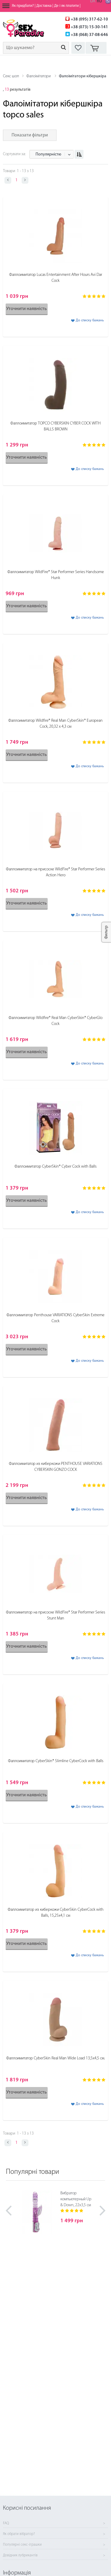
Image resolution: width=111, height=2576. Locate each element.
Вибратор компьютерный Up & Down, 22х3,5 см (75, 2199)
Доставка (44, 6)
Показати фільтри (30, 135)
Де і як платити (66, 6)
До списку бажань (90, 320)
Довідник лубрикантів (20, 2555)
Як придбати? (23, 6)
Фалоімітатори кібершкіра (82, 76)
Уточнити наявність (27, 308)
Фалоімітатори (38, 76)
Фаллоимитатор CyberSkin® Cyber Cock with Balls (55, 1166)
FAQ (6, 2523)
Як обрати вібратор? (19, 2534)
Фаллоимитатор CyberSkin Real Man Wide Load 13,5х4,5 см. (55, 2058)
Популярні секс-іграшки (22, 2545)
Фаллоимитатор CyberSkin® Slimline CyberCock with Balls (55, 1761)
